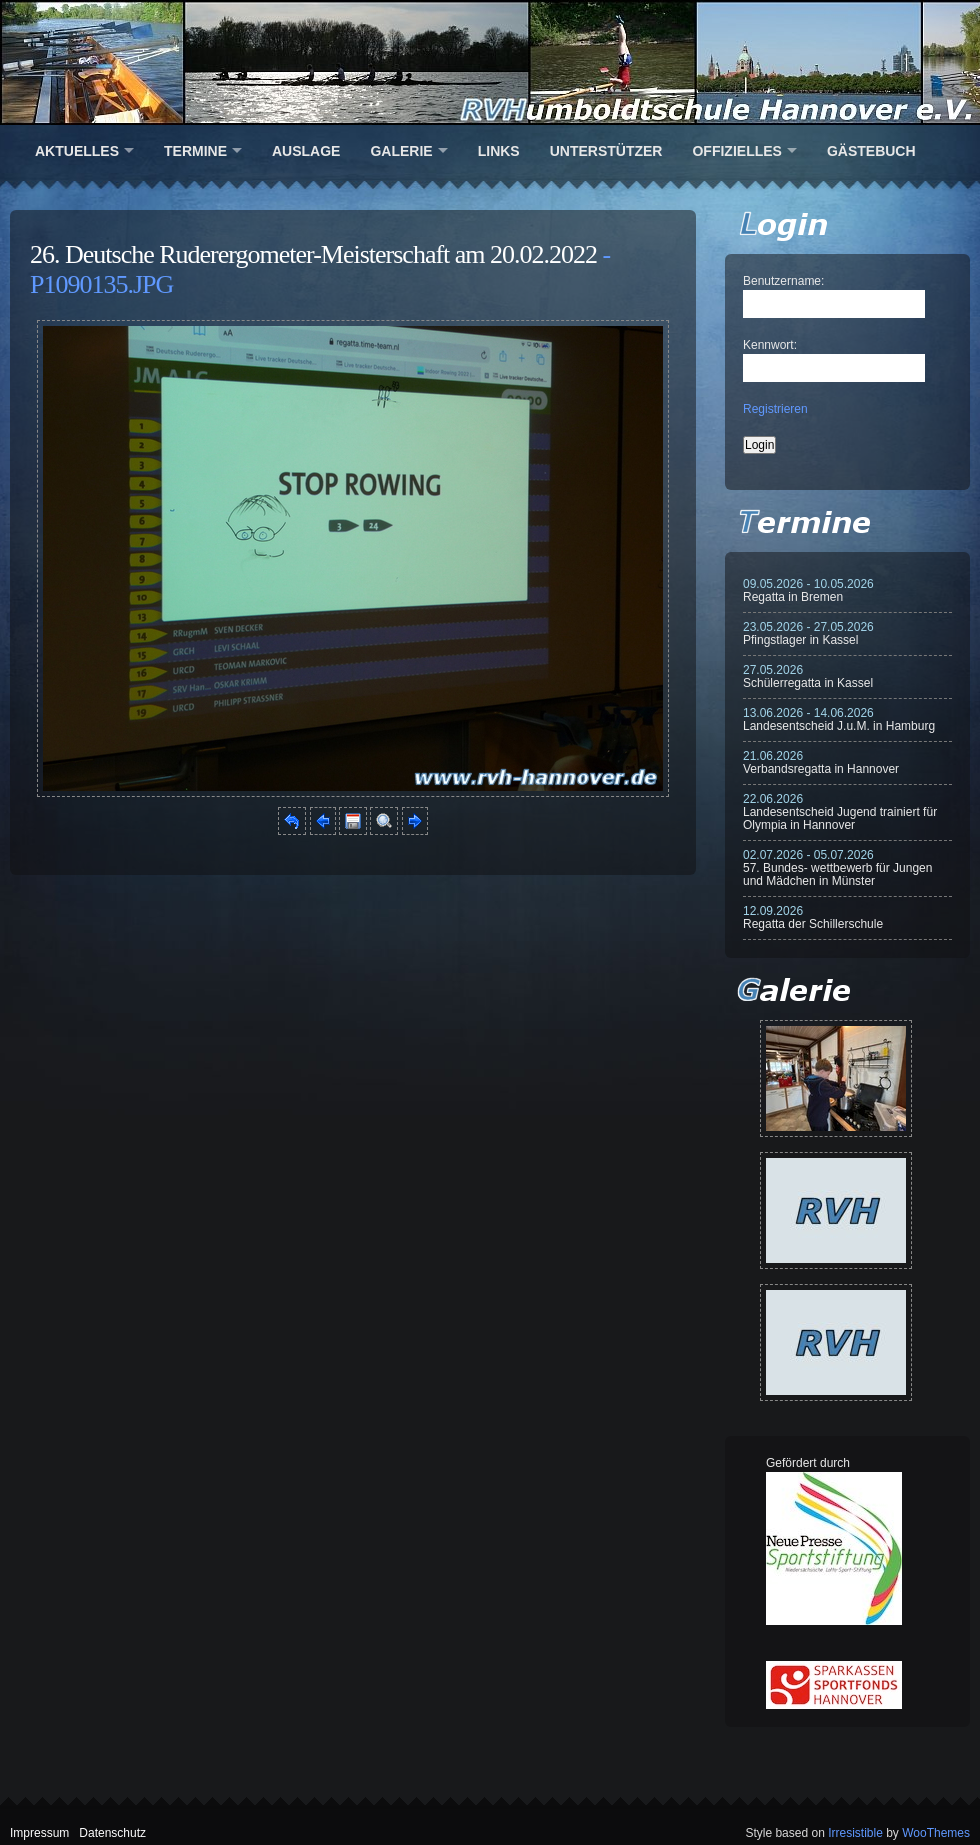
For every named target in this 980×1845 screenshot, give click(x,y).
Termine (195, 151)
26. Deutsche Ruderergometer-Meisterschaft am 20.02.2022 (313, 254)
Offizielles (736, 151)
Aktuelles (77, 151)
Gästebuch (871, 151)
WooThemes (936, 1833)
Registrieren (775, 409)
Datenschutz (112, 1833)
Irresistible (855, 1833)
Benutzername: (783, 281)
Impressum (39, 1833)
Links (499, 151)
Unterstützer (606, 151)
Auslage (306, 151)
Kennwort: (770, 345)
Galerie (401, 151)
